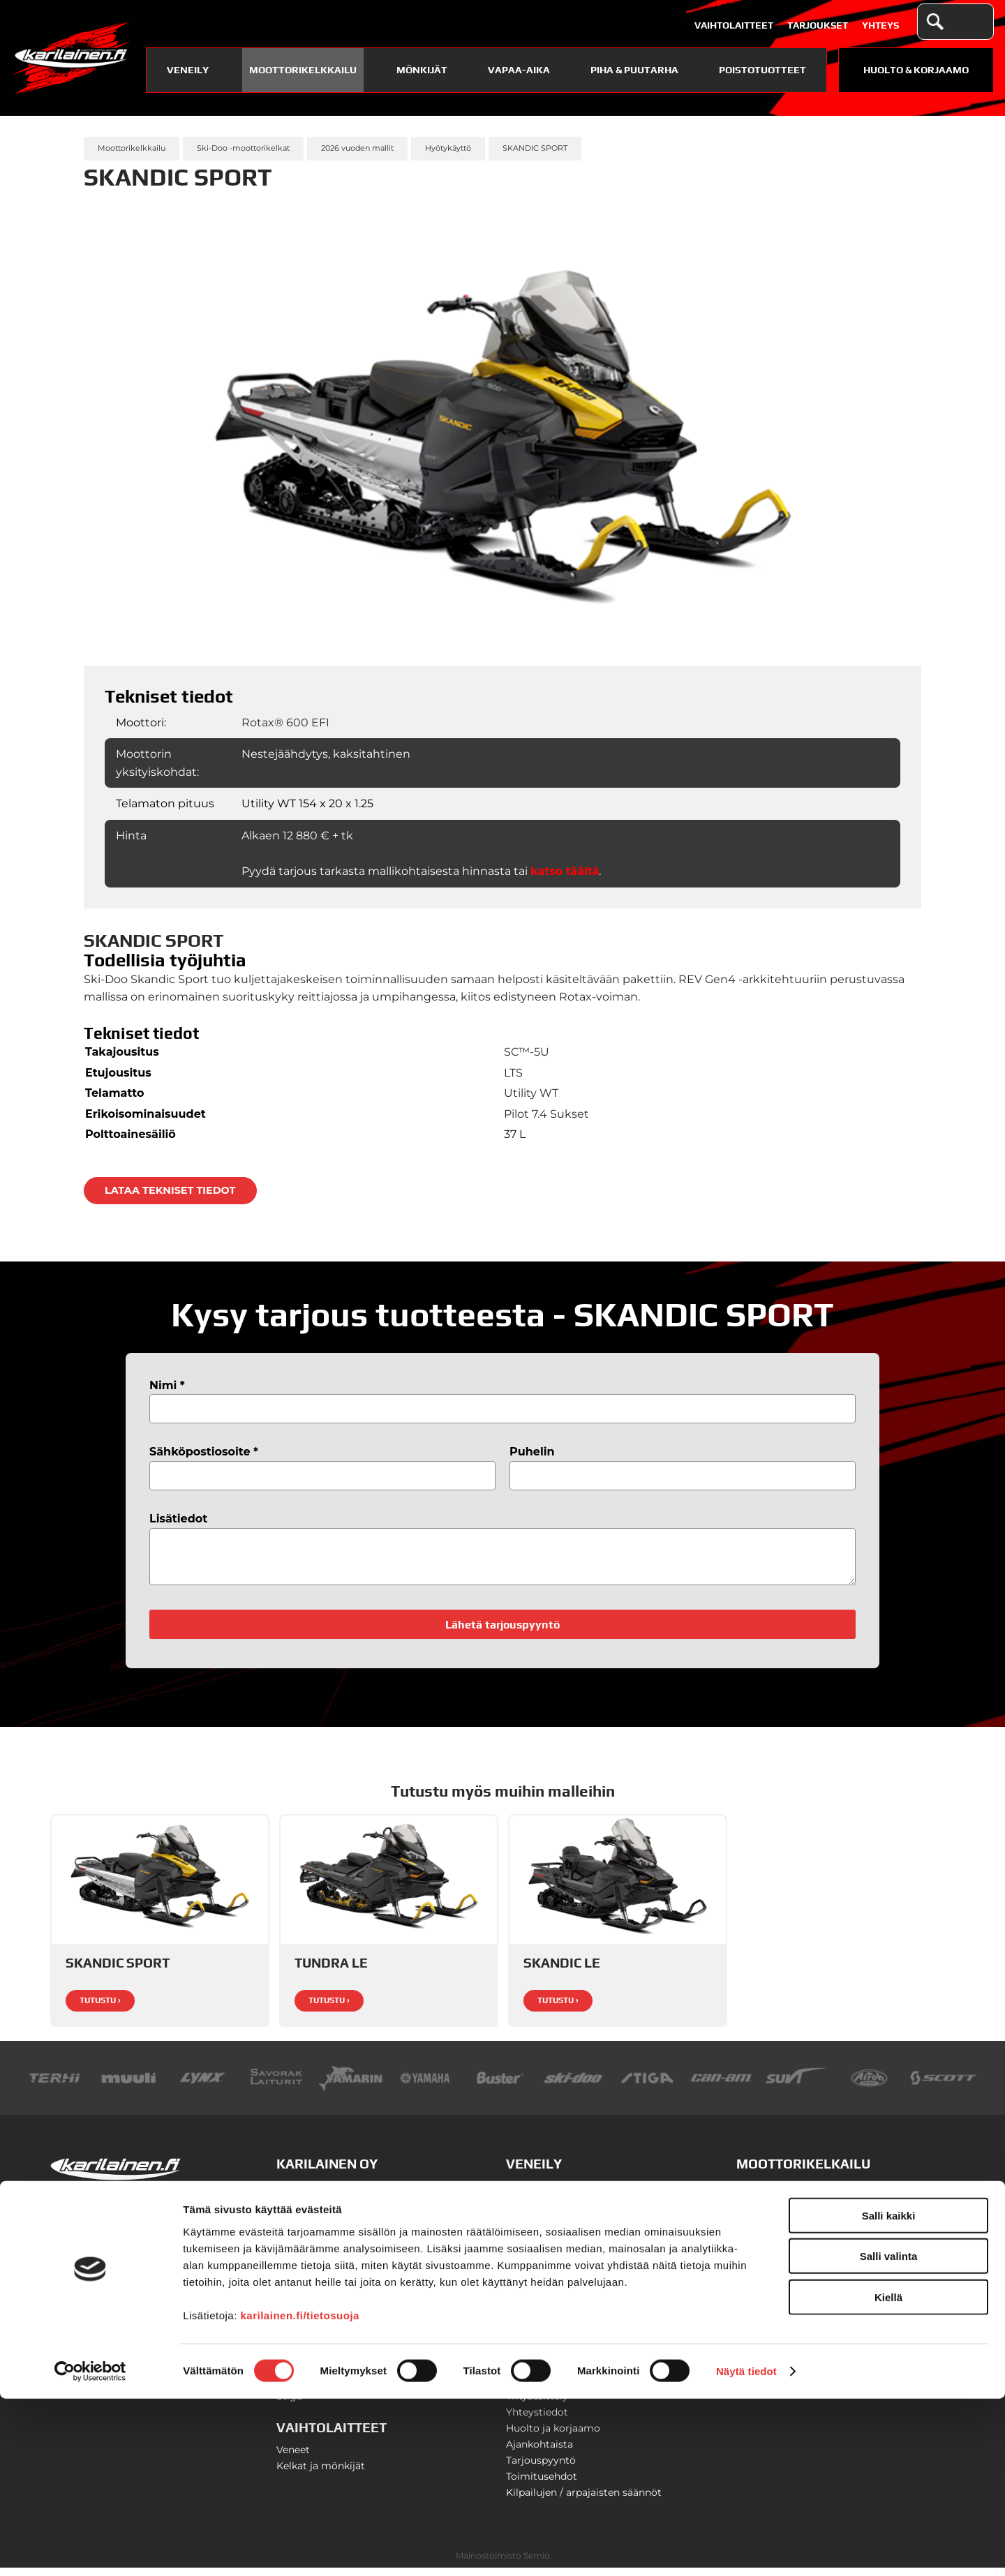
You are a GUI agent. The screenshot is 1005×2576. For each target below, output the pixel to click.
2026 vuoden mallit (357, 148)
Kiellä (888, 2474)
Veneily (188, 69)
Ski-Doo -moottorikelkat (243, 148)
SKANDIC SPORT (534, 148)
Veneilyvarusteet (546, 2307)
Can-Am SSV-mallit (783, 2297)
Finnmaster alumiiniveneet (572, 2210)
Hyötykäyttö (448, 148)
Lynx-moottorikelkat (786, 2194)
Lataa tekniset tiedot (170, 1190)
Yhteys (880, 25)
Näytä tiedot (746, 2548)
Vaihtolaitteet (733, 25)
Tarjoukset (817, 25)
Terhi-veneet (536, 2258)
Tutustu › (100, 2009)
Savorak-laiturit (543, 2355)
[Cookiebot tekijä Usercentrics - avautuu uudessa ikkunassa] (90, 2548)
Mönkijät (421, 69)
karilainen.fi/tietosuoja (300, 2492)
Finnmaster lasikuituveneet (572, 2226)
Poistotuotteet (762, 69)
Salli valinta (889, 2433)
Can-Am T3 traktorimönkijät (804, 2281)
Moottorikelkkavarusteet (796, 2226)
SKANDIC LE (561, 1971)
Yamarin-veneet (544, 2242)
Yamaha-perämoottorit (562, 2291)
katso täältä (564, 871)
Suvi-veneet (534, 2275)
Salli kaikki (889, 2392)
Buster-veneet (540, 2194)
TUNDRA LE (331, 1971)
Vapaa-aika (519, 69)
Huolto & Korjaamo (916, 69)
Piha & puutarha (634, 69)
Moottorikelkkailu (303, 69)
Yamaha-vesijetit (546, 2323)
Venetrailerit (535, 2339)
